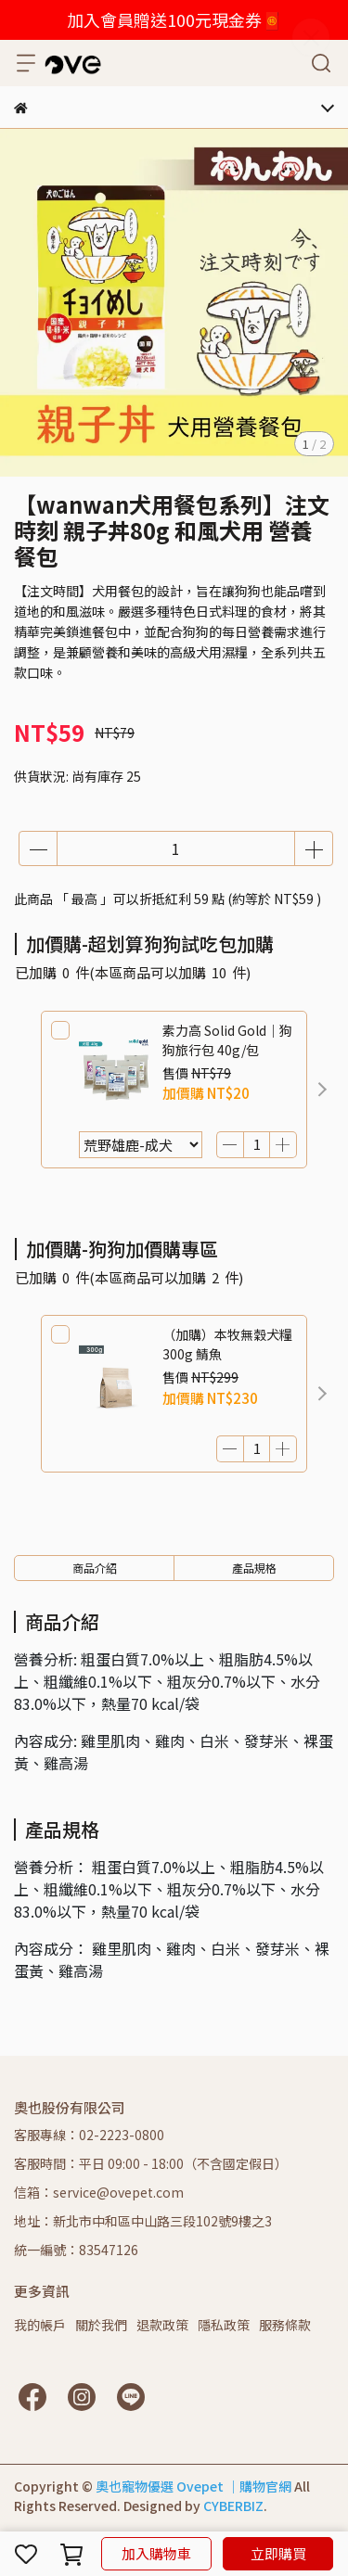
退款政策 (162, 2324)
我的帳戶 (40, 2324)
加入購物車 (156, 2553)
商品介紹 (94, 1567)
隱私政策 (224, 2324)
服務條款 (285, 2324)
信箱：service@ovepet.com (99, 2192)
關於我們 (101, 2324)
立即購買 (278, 2553)
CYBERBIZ (233, 2505)
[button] (322, 1089)
